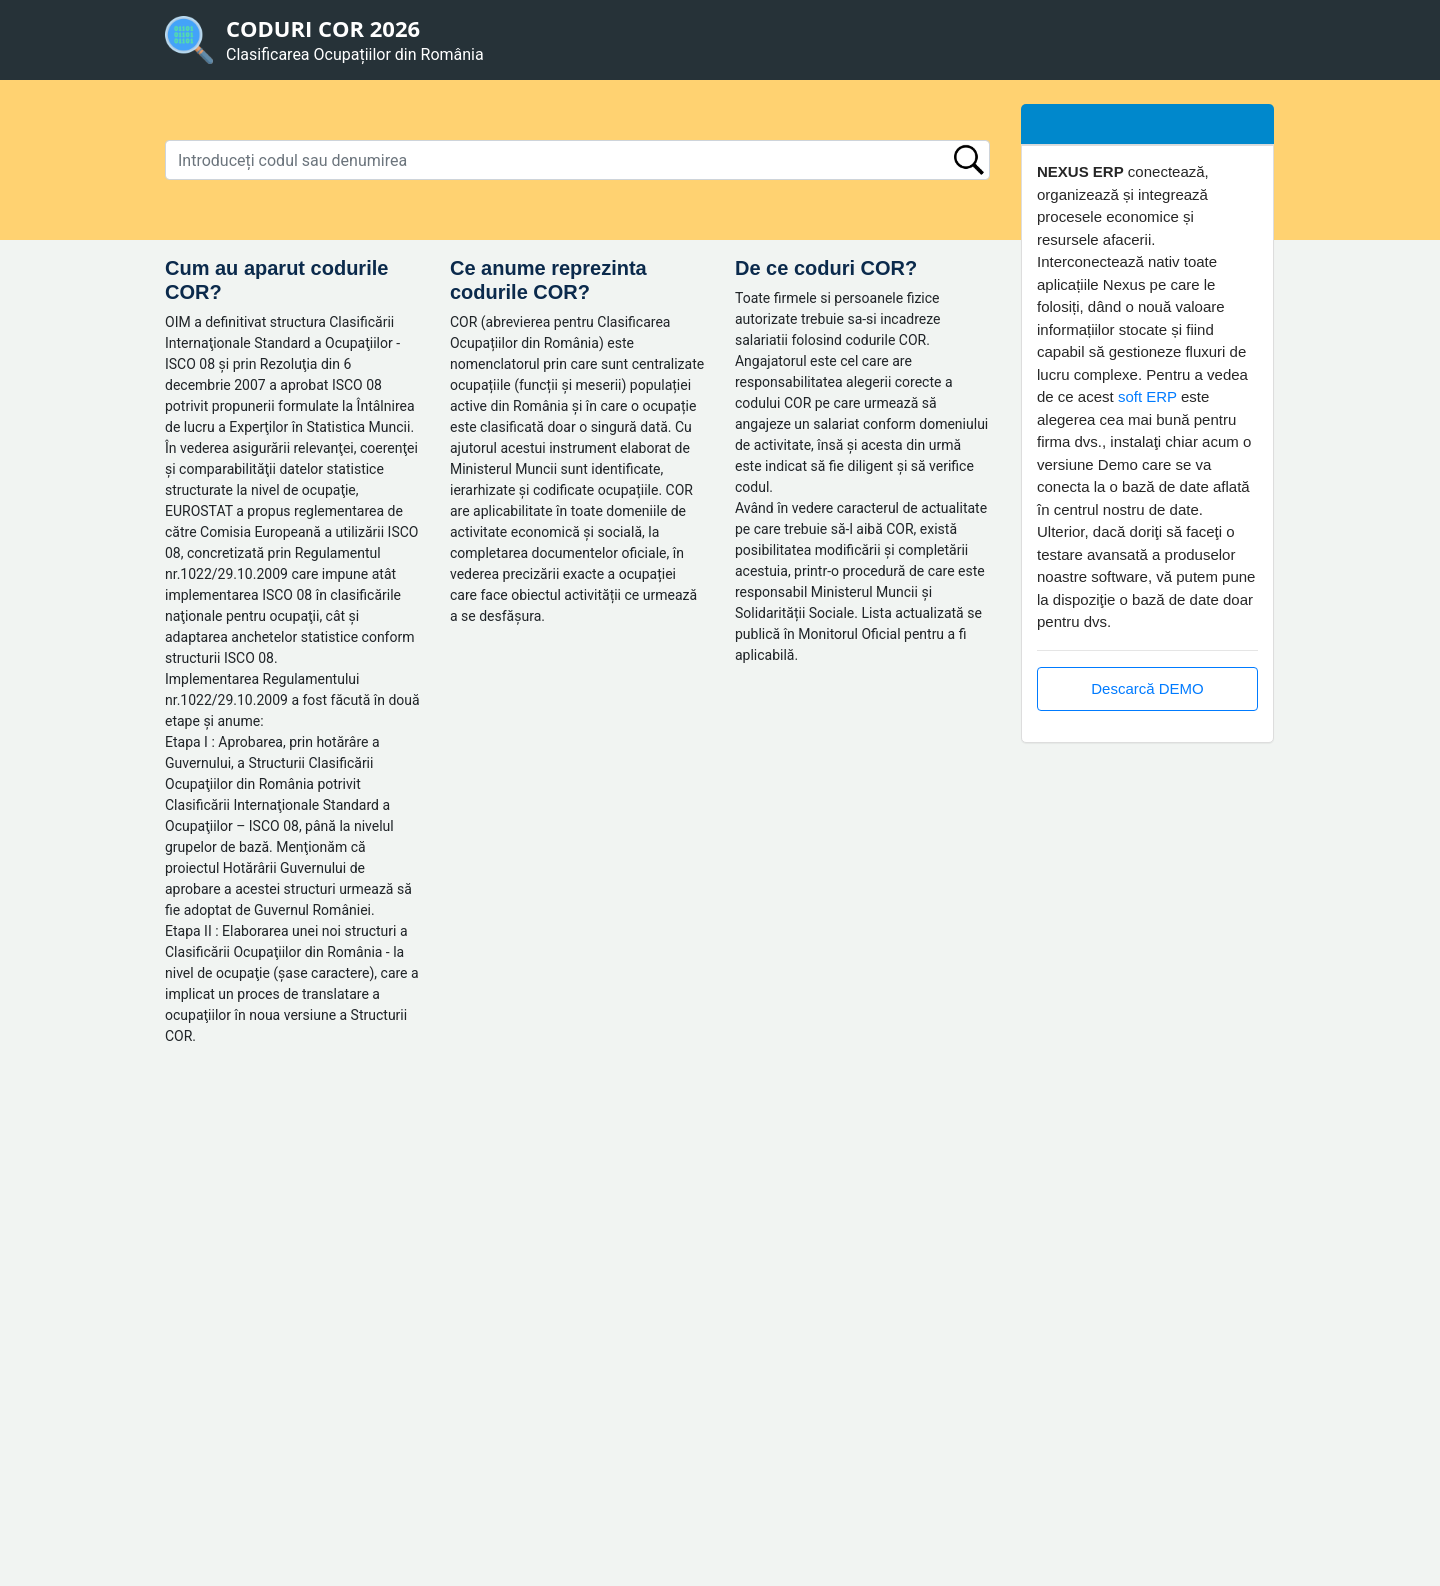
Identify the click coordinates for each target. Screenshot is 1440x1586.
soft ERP (1147, 396)
